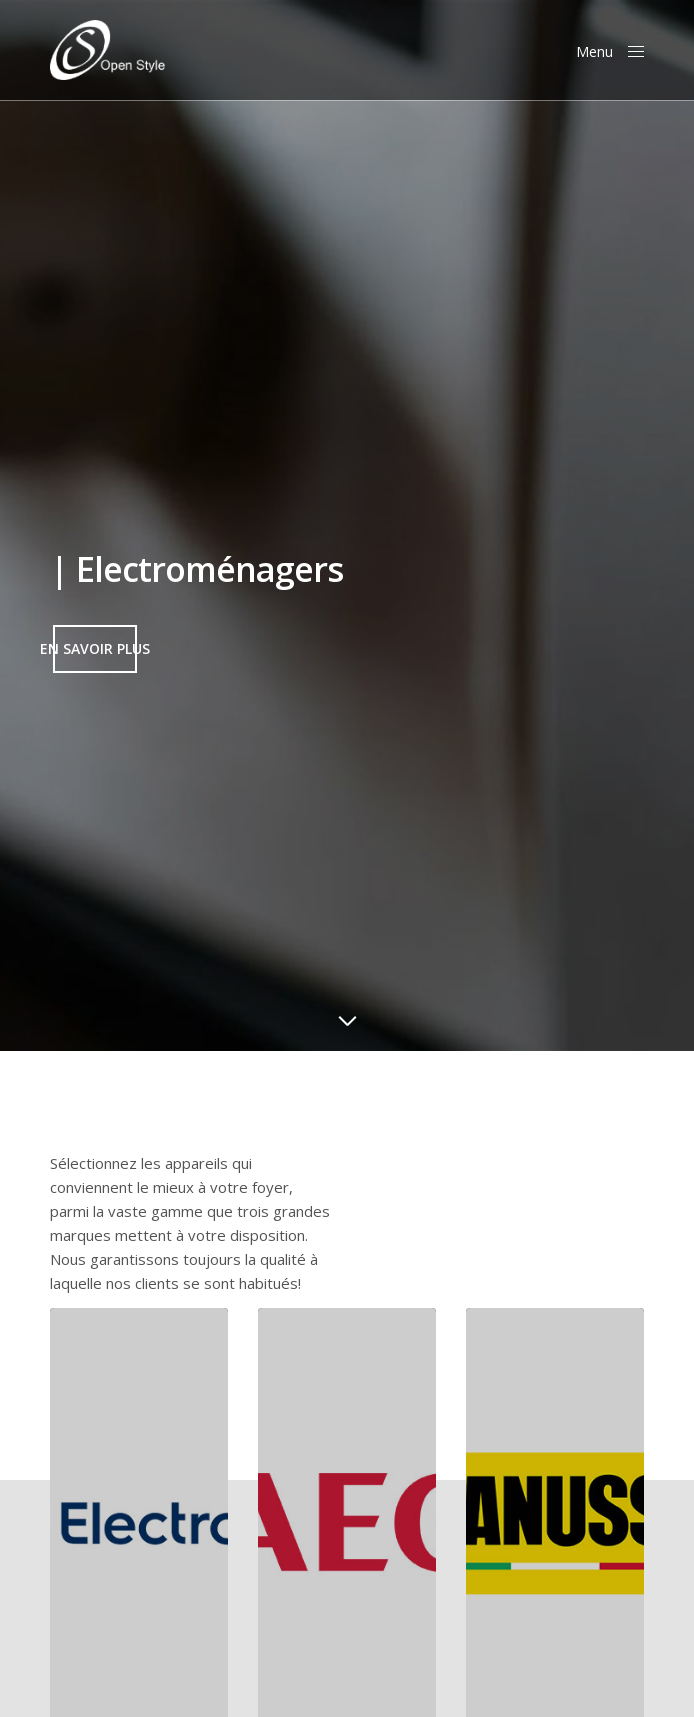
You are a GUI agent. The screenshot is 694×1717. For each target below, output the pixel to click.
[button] (95, 649)
